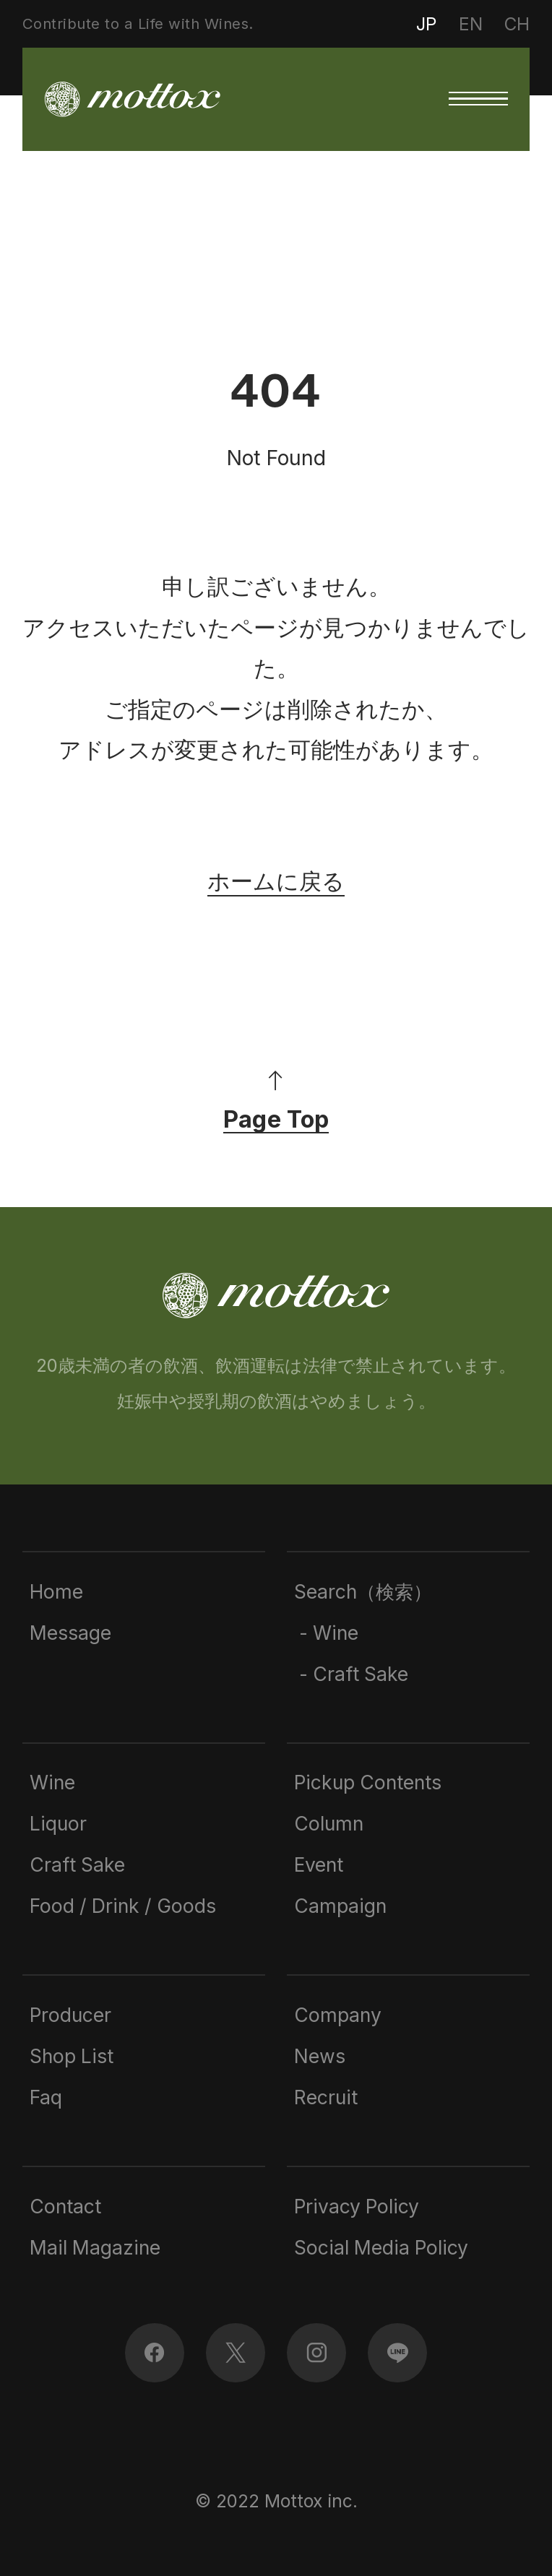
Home (56, 1591)
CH (517, 24)
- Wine (326, 1632)
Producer (70, 2014)
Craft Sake (77, 1864)
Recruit (326, 2097)
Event (318, 1864)
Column (328, 1823)
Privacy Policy (356, 2206)
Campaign (340, 1905)
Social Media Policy (381, 2247)
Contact (65, 2206)
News (319, 2055)
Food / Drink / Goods (123, 1905)
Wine (52, 1782)
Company (337, 2014)
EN (471, 24)
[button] (478, 99)
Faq (46, 2097)
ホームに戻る (276, 881)
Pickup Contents (367, 1782)
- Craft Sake (351, 1673)
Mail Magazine (95, 2247)
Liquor (58, 1823)
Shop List (71, 2055)
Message (70, 1632)
